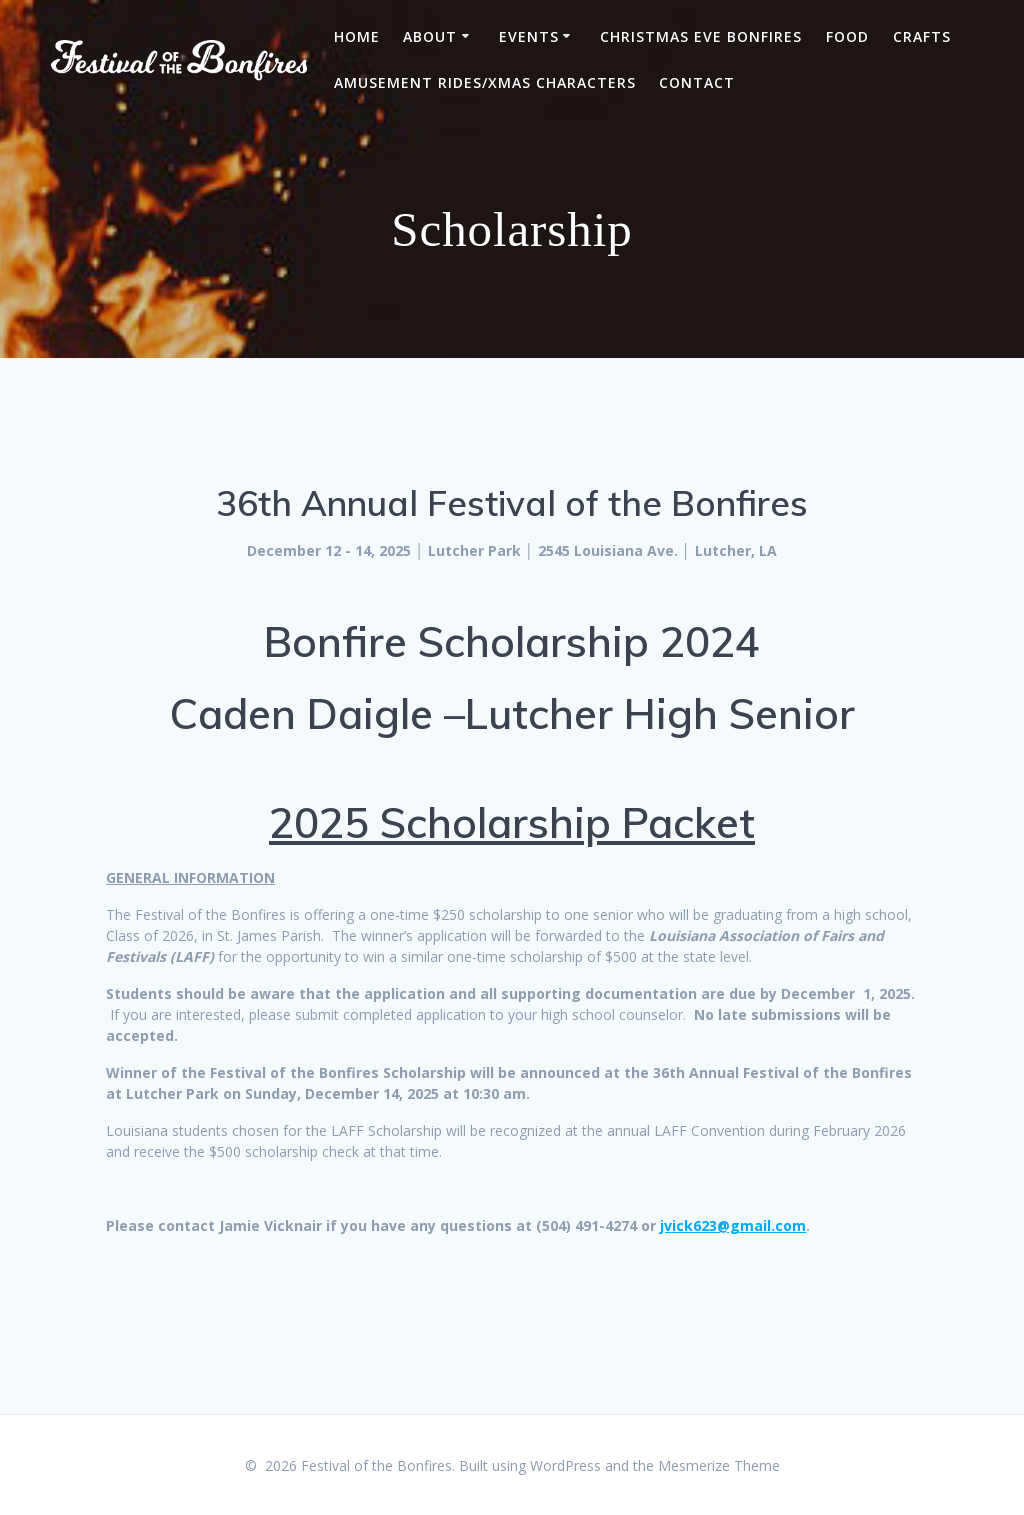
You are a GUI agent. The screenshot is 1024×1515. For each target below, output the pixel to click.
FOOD (847, 36)
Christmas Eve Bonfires (701, 36)
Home (357, 36)
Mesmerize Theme (719, 1465)
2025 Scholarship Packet (512, 822)
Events (529, 36)
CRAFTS (922, 36)
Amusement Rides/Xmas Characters (485, 82)
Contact (697, 82)
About (430, 36)
